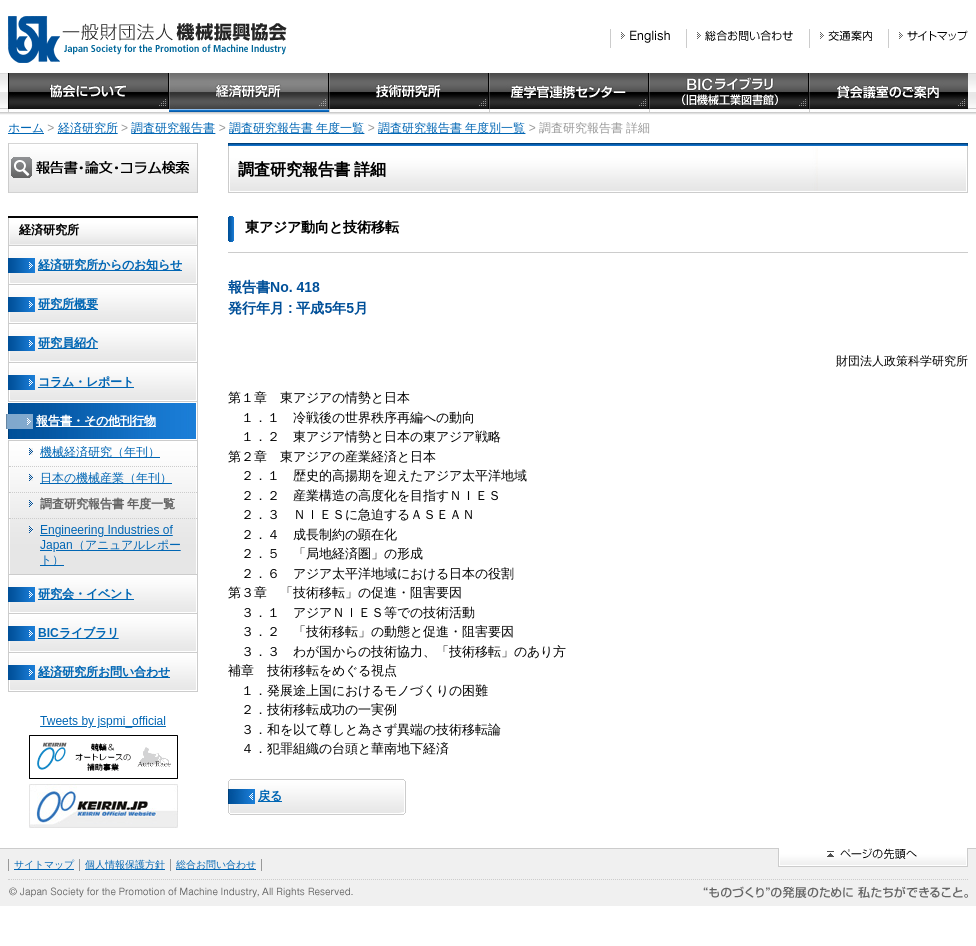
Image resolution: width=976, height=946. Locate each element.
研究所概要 (68, 304)
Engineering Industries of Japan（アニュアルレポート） (110, 545)
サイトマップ (44, 864)
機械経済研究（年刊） (100, 452)
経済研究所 (88, 128)
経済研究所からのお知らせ (110, 265)
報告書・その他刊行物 (96, 421)
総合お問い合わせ (216, 864)
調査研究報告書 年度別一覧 (451, 128)
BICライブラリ (78, 633)
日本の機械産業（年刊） (106, 478)
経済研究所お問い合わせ (104, 672)
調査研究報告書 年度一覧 (296, 128)
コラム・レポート (86, 382)
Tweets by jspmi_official (103, 721)
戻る (270, 796)
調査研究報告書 (173, 128)
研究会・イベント (86, 594)
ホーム (26, 128)
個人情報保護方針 (125, 864)
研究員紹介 (68, 343)
